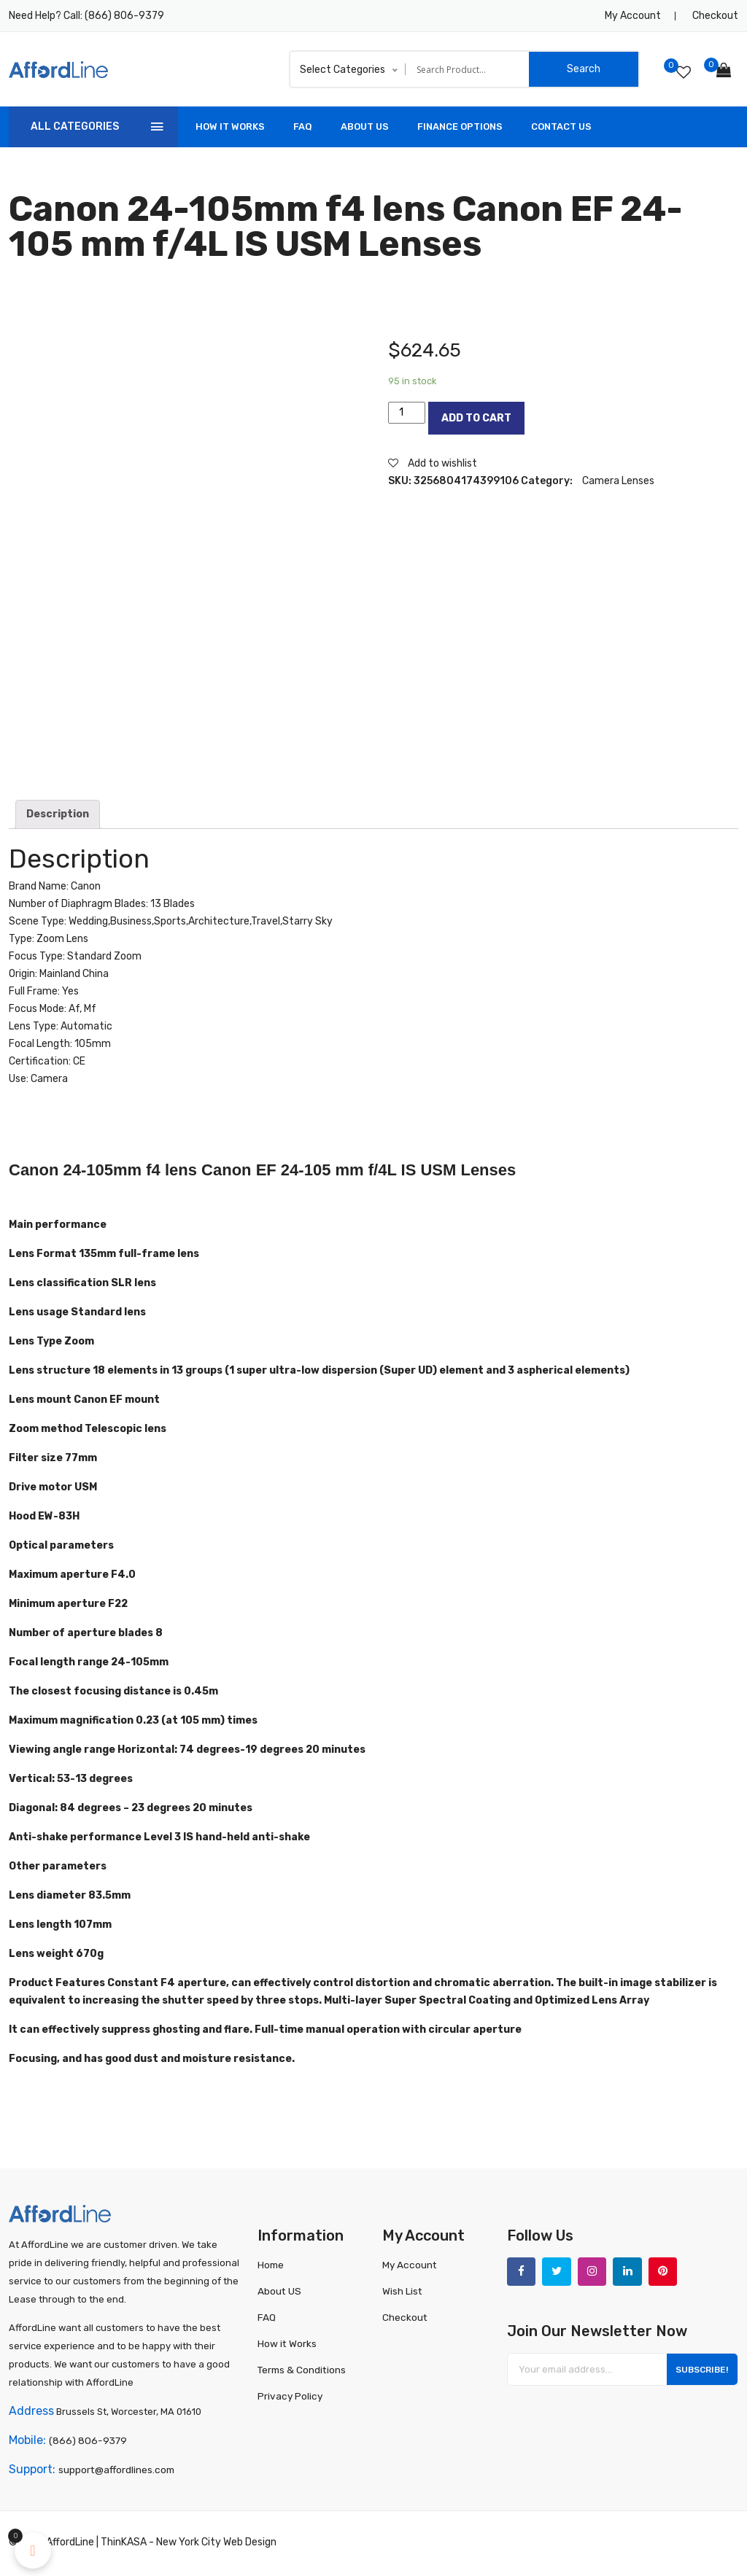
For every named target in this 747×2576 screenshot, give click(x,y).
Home (271, 2264)
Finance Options (460, 126)
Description (57, 814)
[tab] (57, 814)
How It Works (230, 126)
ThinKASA (124, 2545)
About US (365, 126)
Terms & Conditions (301, 2369)
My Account (633, 15)
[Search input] (471, 69)
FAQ (302, 126)
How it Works (286, 2343)
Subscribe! (698, 2373)
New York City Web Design (216, 2545)
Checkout (715, 15)
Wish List (401, 2290)
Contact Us (561, 126)
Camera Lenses (618, 481)
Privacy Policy (289, 2395)
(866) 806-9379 (124, 15)
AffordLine (70, 2545)
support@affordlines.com (115, 2472)
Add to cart (476, 418)
